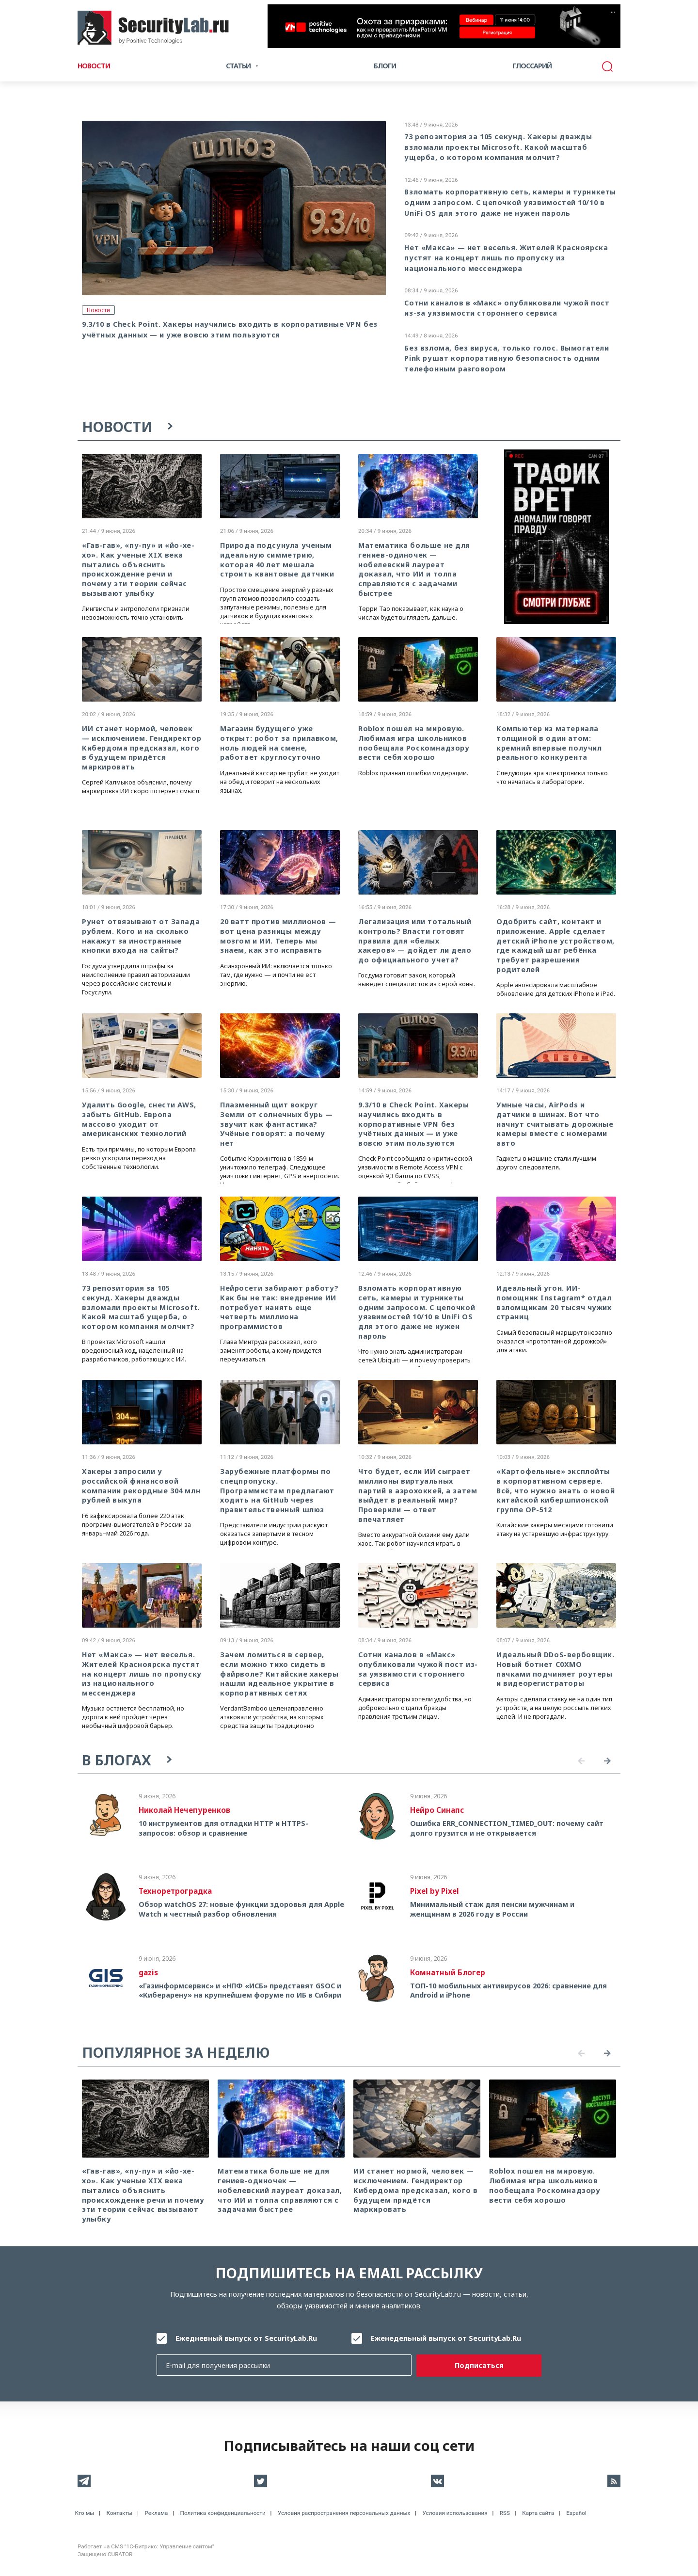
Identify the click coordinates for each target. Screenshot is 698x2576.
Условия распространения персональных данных (344, 2513)
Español (576, 2513)
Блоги (385, 65)
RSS (505, 2513)
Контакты (120, 2513)
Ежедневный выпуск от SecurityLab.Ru (246, 2338)
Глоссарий (532, 65)
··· (613, 11)
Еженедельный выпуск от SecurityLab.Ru (446, 2338)
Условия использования (455, 2513)
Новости (94, 65)
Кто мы (85, 2513)
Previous (581, 1761)
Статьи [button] (238, 65)
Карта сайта (538, 2513)
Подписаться (479, 2365)
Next (607, 1761)
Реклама (156, 2513)
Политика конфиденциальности (223, 2513)
